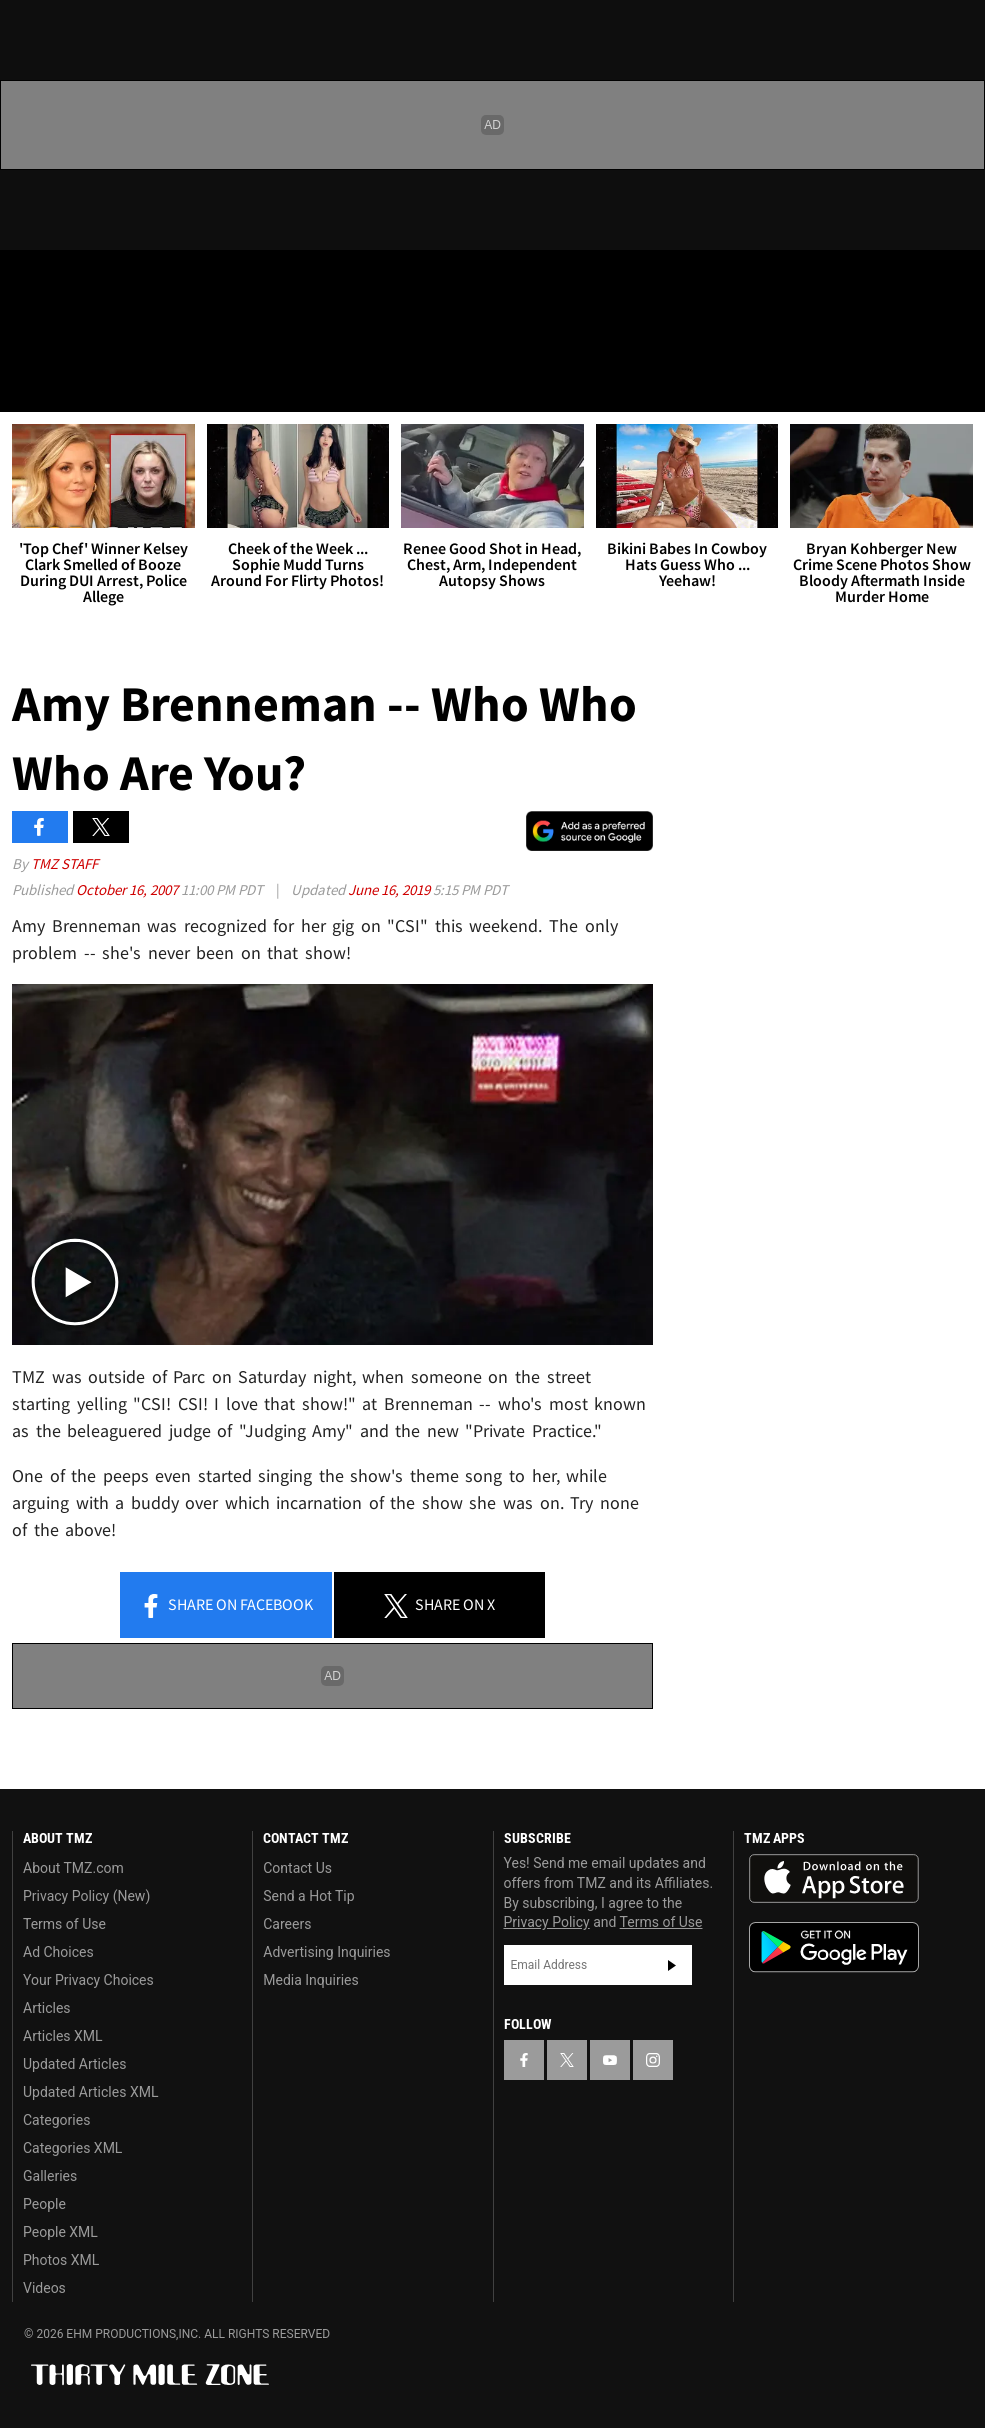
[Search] (957, 384)
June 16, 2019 (390, 889)
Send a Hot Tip (308, 1896)
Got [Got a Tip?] (66, 335)
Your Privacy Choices (88, 1980)
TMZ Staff (64, 863)
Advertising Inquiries (326, 1952)
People (44, 2204)
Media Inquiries (310, 1980)
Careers (287, 1924)
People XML (60, 2232)
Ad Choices (58, 1952)
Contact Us (297, 1868)
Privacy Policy (547, 1922)
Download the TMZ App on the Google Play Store (834, 1947)
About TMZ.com (73, 1868)
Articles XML (63, 2036)
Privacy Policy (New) (86, 1896)
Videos (44, 2288)
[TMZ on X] (80, 282)
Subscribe (672, 1965)
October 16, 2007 (128, 889)
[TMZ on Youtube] (128, 282)
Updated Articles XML (90, 2092)
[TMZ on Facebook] (32, 282)
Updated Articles (74, 2064)
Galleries (50, 2176)
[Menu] (28, 384)
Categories (56, 2120)
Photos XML (61, 2260)
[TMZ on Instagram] (176, 282)
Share (226, 1606)
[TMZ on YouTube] (610, 2060)
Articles (47, 2008)
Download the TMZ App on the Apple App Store (834, 1879)
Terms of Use (64, 1924)
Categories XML (72, 2148)
